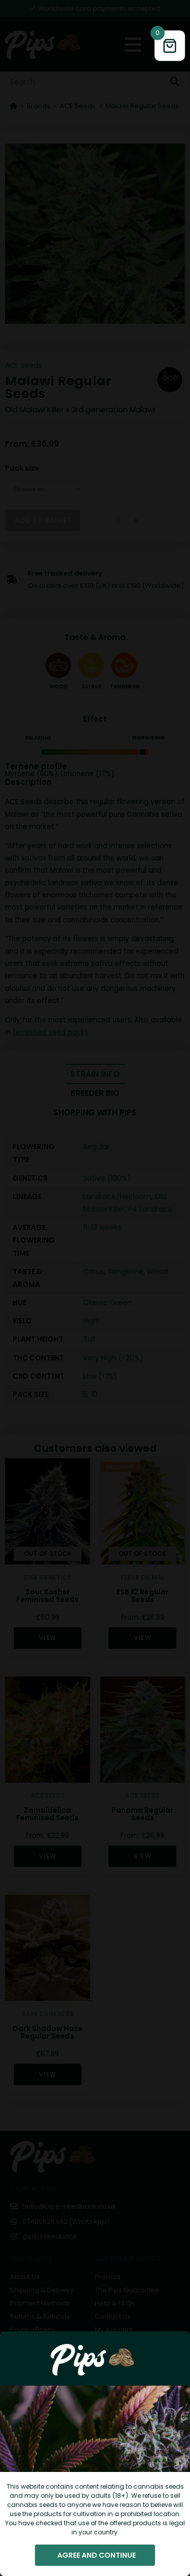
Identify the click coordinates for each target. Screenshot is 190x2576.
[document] (95, 1288)
